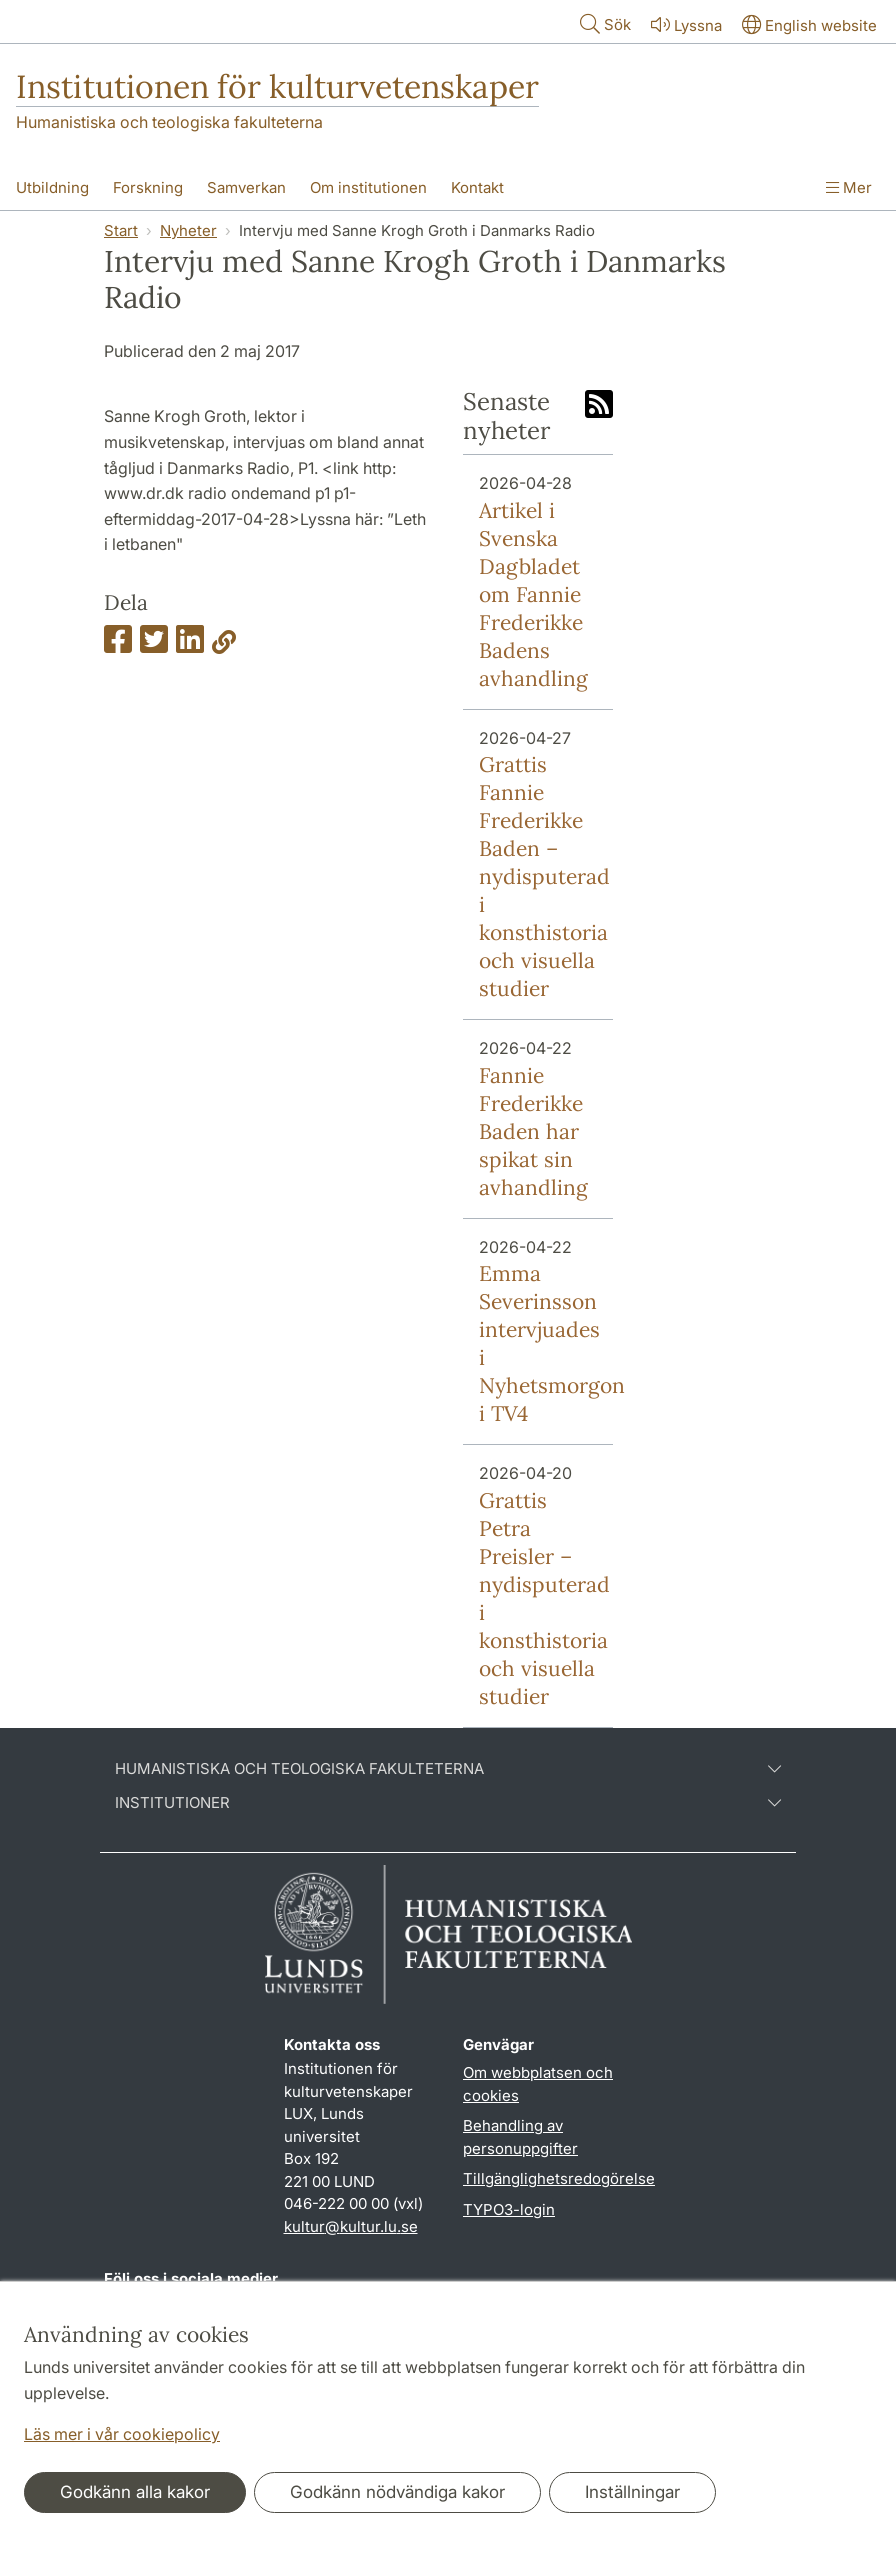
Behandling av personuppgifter (520, 2137)
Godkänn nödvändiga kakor (397, 2492)
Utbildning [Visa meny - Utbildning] (52, 187)
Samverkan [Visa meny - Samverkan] (246, 187)
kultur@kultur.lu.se (351, 2226)
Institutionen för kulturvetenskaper (277, 86)
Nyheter (188, 230)
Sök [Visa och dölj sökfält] (603, 23)
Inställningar (632, 2492)
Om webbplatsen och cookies (538, 2084)
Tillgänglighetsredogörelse (559, 2178)
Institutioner (448, 1803)
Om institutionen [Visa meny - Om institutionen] (368, 187)
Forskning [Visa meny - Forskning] (148, 187)
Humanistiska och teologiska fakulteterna (169, 122)
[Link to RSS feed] (599, 406)
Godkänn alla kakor (135, 2492)
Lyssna (684, 24)
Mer (849, 187)
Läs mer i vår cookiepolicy (122, 2434)
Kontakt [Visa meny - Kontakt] (477, 187)
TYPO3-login (509, 2209)
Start (121, 230)
